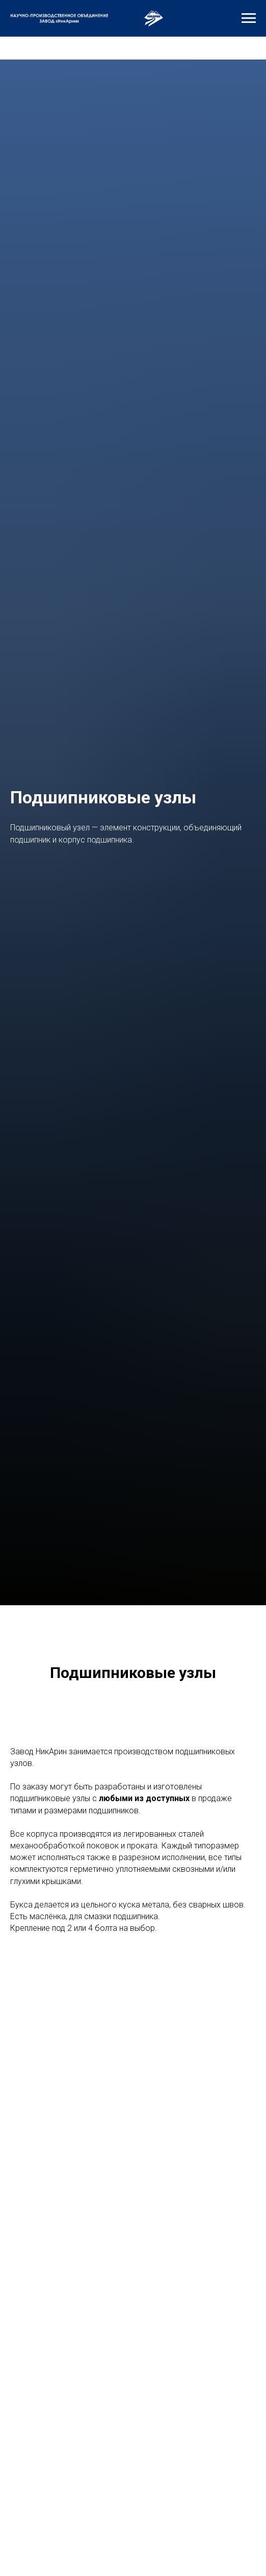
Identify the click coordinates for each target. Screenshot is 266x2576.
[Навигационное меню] (249, 18)
